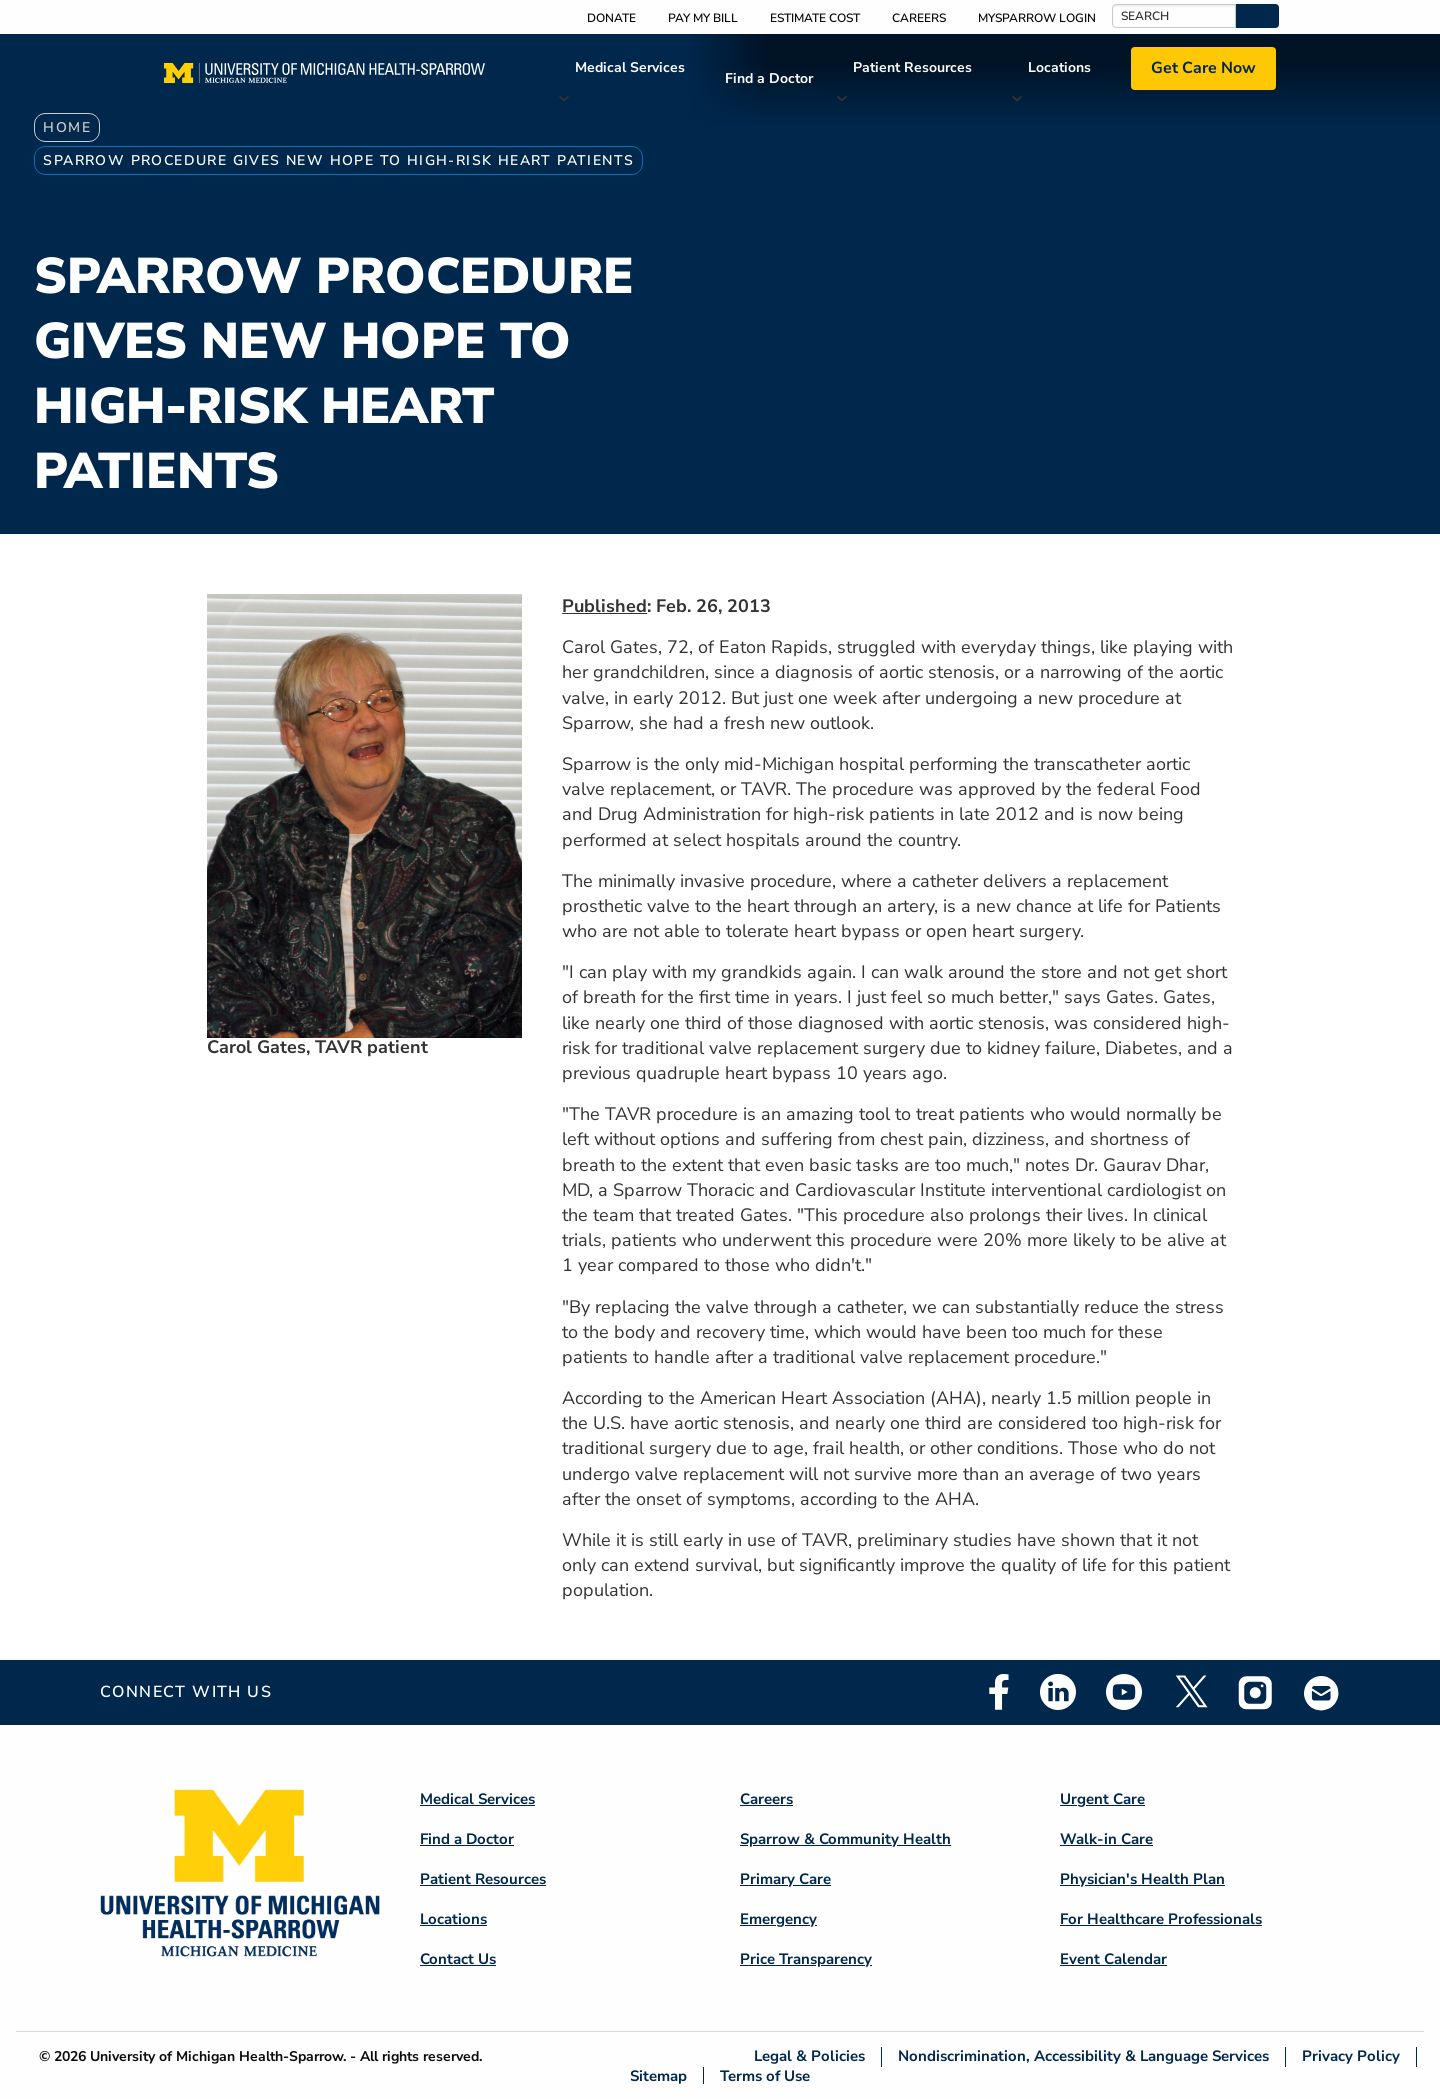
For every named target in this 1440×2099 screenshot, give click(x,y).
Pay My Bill (703, 18)
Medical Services (630, 67)
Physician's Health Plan (1142, 1879)
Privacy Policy (1351, 2056)
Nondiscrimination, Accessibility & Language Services (1083, 2056)
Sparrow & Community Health (845, 1839)
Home (67, 127)
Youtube (1124, 1692)
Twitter (1190, 1692)
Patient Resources (912, 67)
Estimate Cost (815, 18)
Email (1322, 1692)
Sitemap (658, 2075)
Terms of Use (765, 2075)
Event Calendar (1113, 1959)
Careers (919, 18)
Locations (1059, 67)
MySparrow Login (1037, 18)
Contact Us (458, 1959)
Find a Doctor (769, 78)
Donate (611, 18)
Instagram (1256, 1692)
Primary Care (785, 1879)
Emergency (778, 1919)
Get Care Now (1203, 68)
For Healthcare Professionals (1161, 1919)
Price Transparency (806, 1959)
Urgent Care (1102, 1799)
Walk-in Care (1106, 1839)
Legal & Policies (809, 2056)
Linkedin (1058, 1692)
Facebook (999, 1692)
